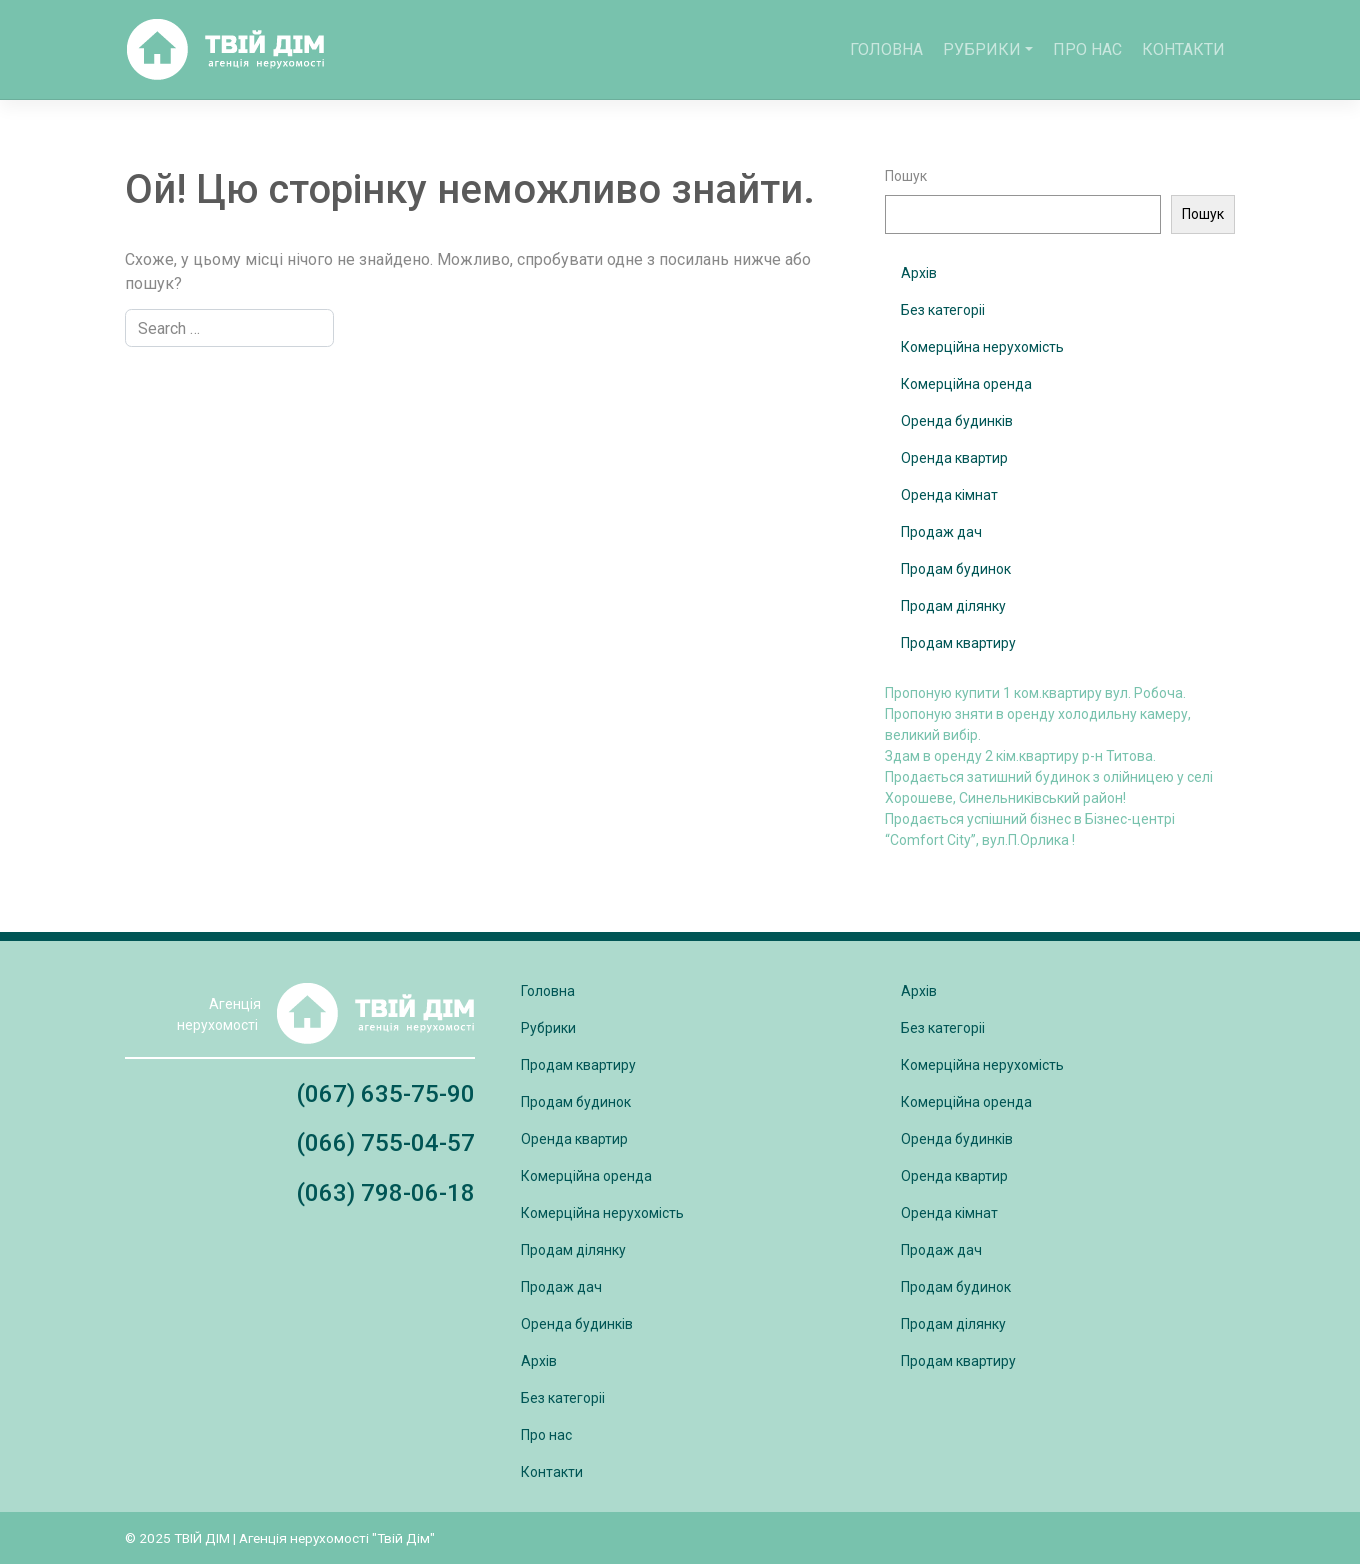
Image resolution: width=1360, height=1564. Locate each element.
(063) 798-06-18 (385, 1193)
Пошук (906, 176)
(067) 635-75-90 (385, 1094)
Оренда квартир (954, 458)
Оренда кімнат (949, 495)
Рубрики (982, 49)
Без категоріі (943, 310)
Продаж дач (941, 532)
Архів (919, 273)
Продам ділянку (953, 606)
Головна (886, 49)
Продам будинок (956, 569)
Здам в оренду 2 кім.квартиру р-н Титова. (1020, 756)
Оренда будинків (957, 421)
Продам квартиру (958, 643)
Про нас (1087, 49)
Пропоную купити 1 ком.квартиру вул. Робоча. (1035, 693)
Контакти (1183, 49)
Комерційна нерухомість (982, 347)
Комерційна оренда (966, 384)
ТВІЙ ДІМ (202, 1538)
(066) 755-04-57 (385, 1143)
